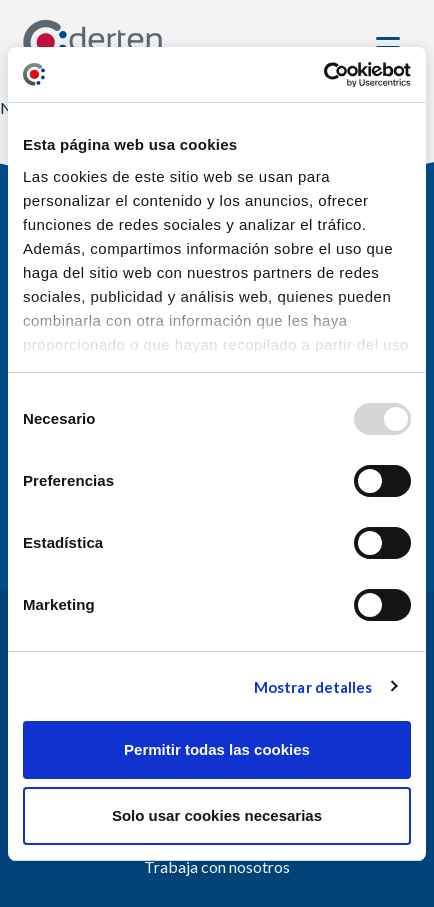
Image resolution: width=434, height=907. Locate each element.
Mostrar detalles (313, 687)
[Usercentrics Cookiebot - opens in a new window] (323, 75)
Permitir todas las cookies (217, 749)
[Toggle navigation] (391, 43)
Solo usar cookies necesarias (217, 815)
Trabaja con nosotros (217, 866)
